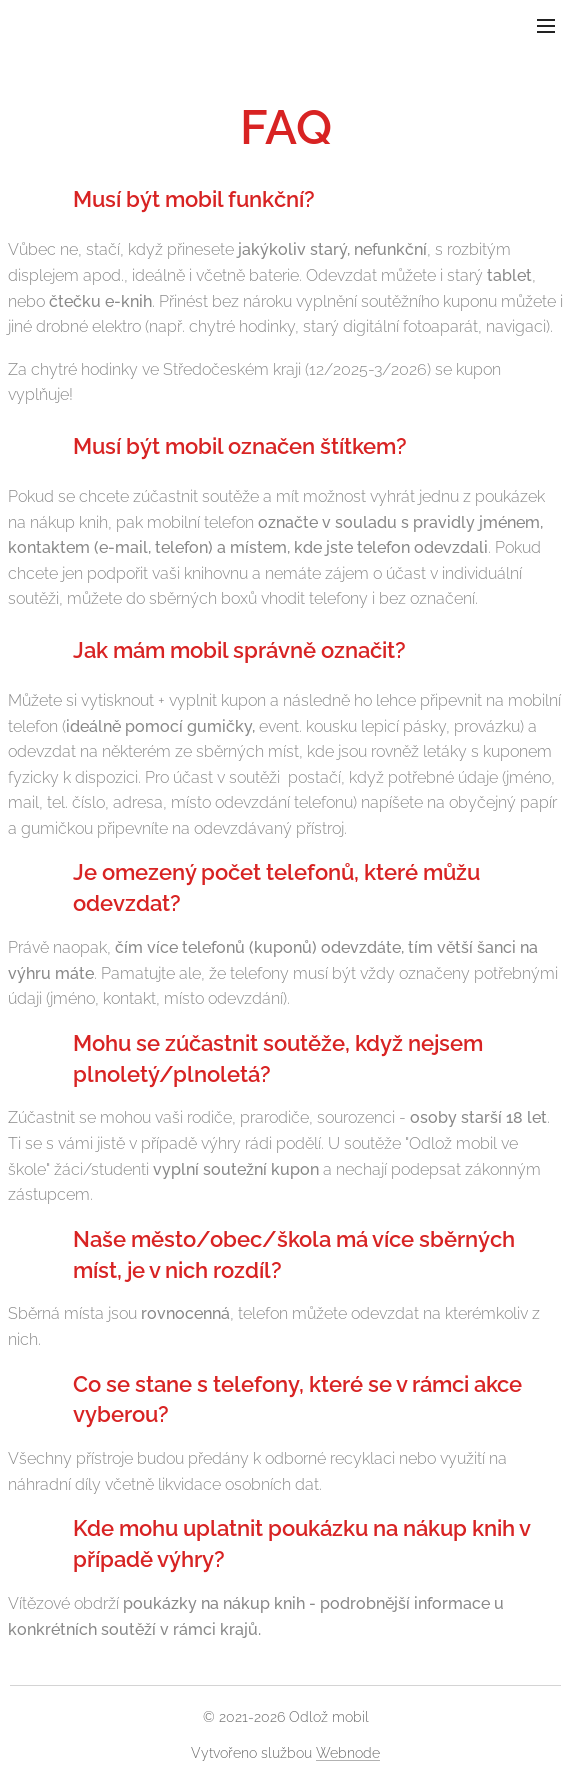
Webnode (348, 1753)
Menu (546, 26)
